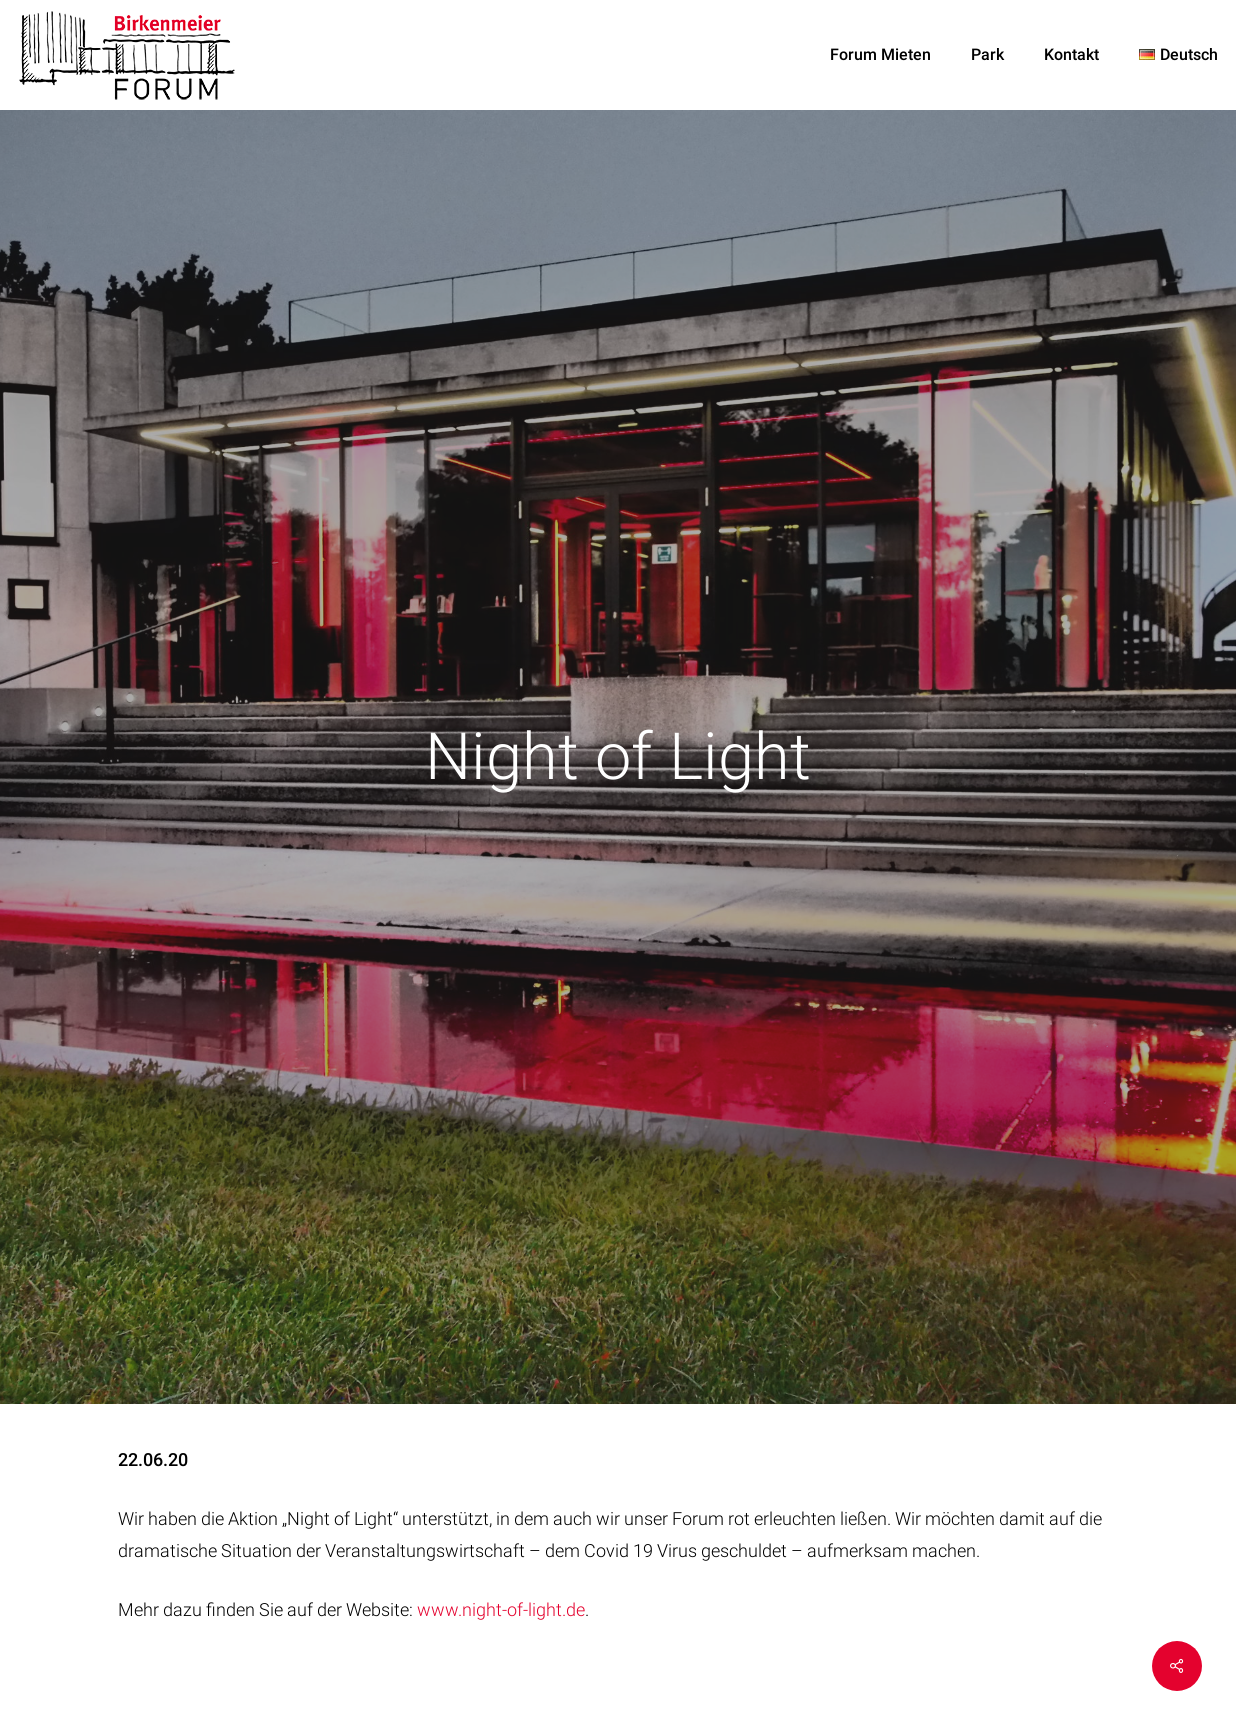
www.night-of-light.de (501, 1609)
